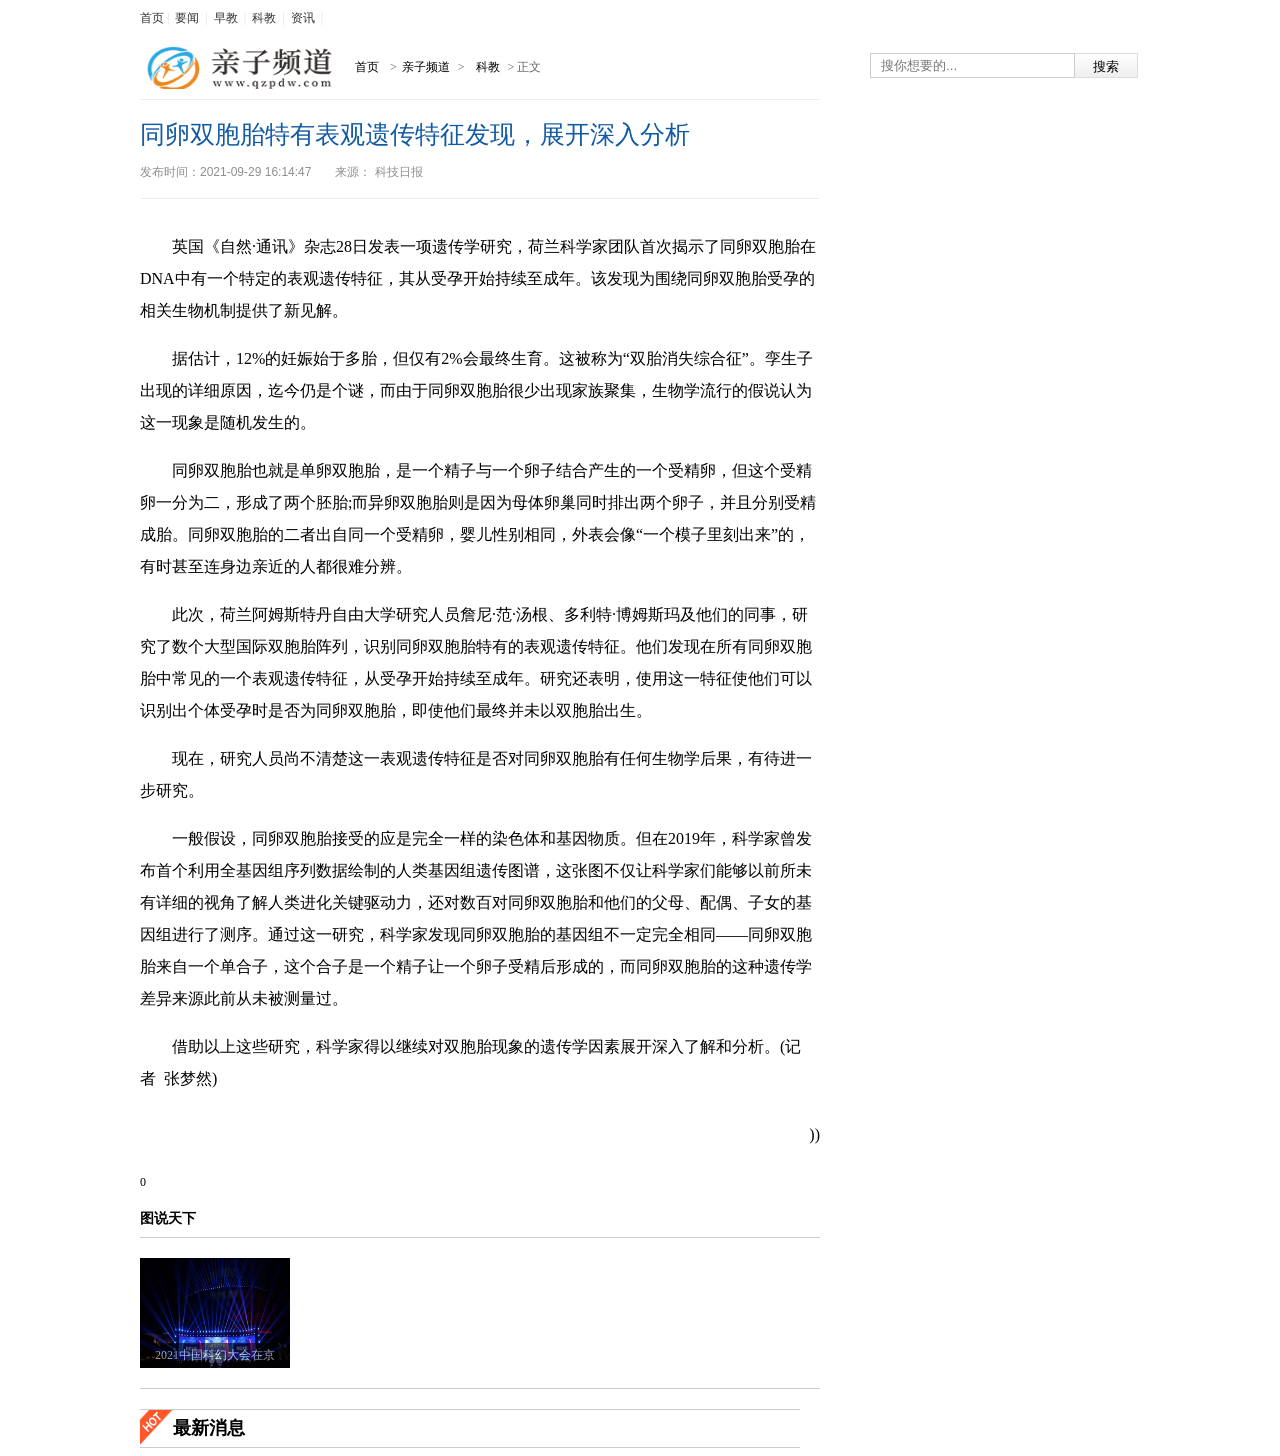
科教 (264, 18)
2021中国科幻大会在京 (215, 1355)
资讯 (303, 18)
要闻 (187, 18)
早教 (226, 18)
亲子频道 (427, 67)
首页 (152, 18)
